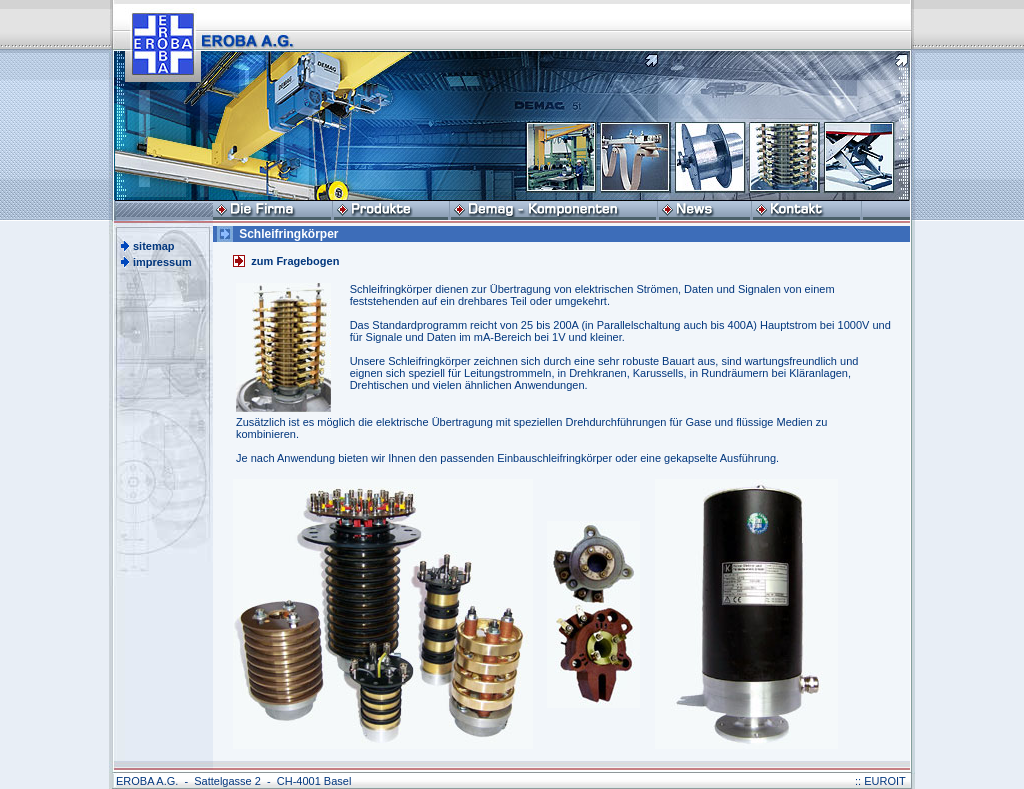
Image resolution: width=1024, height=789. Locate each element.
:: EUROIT (880, 781)
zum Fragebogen (295, 261)
